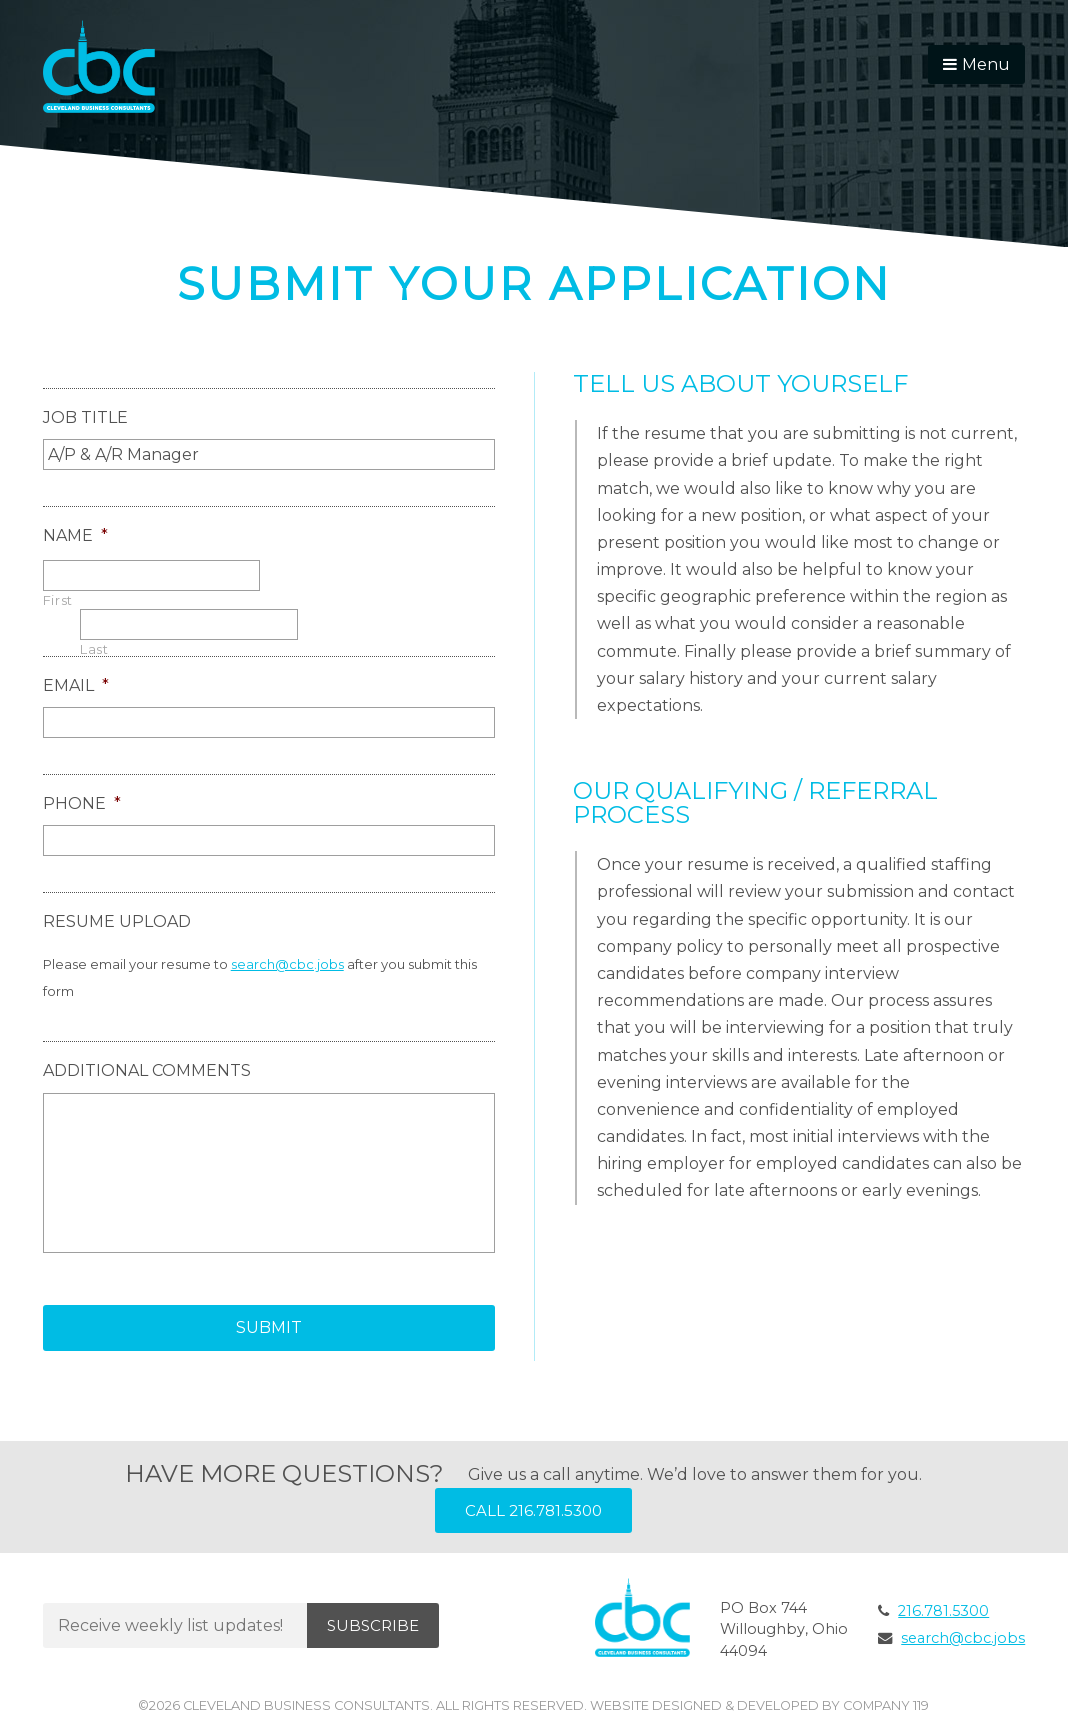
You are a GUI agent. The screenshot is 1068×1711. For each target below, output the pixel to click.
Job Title (85, 417)
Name (75, 535)
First (58, 600)
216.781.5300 (943, 1611)
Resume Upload (117, 921)
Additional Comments (147, 1070)
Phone (82, 803)
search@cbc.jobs (287, 964)
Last (94, 649)
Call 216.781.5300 (533, 1510)
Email (76, 685)
